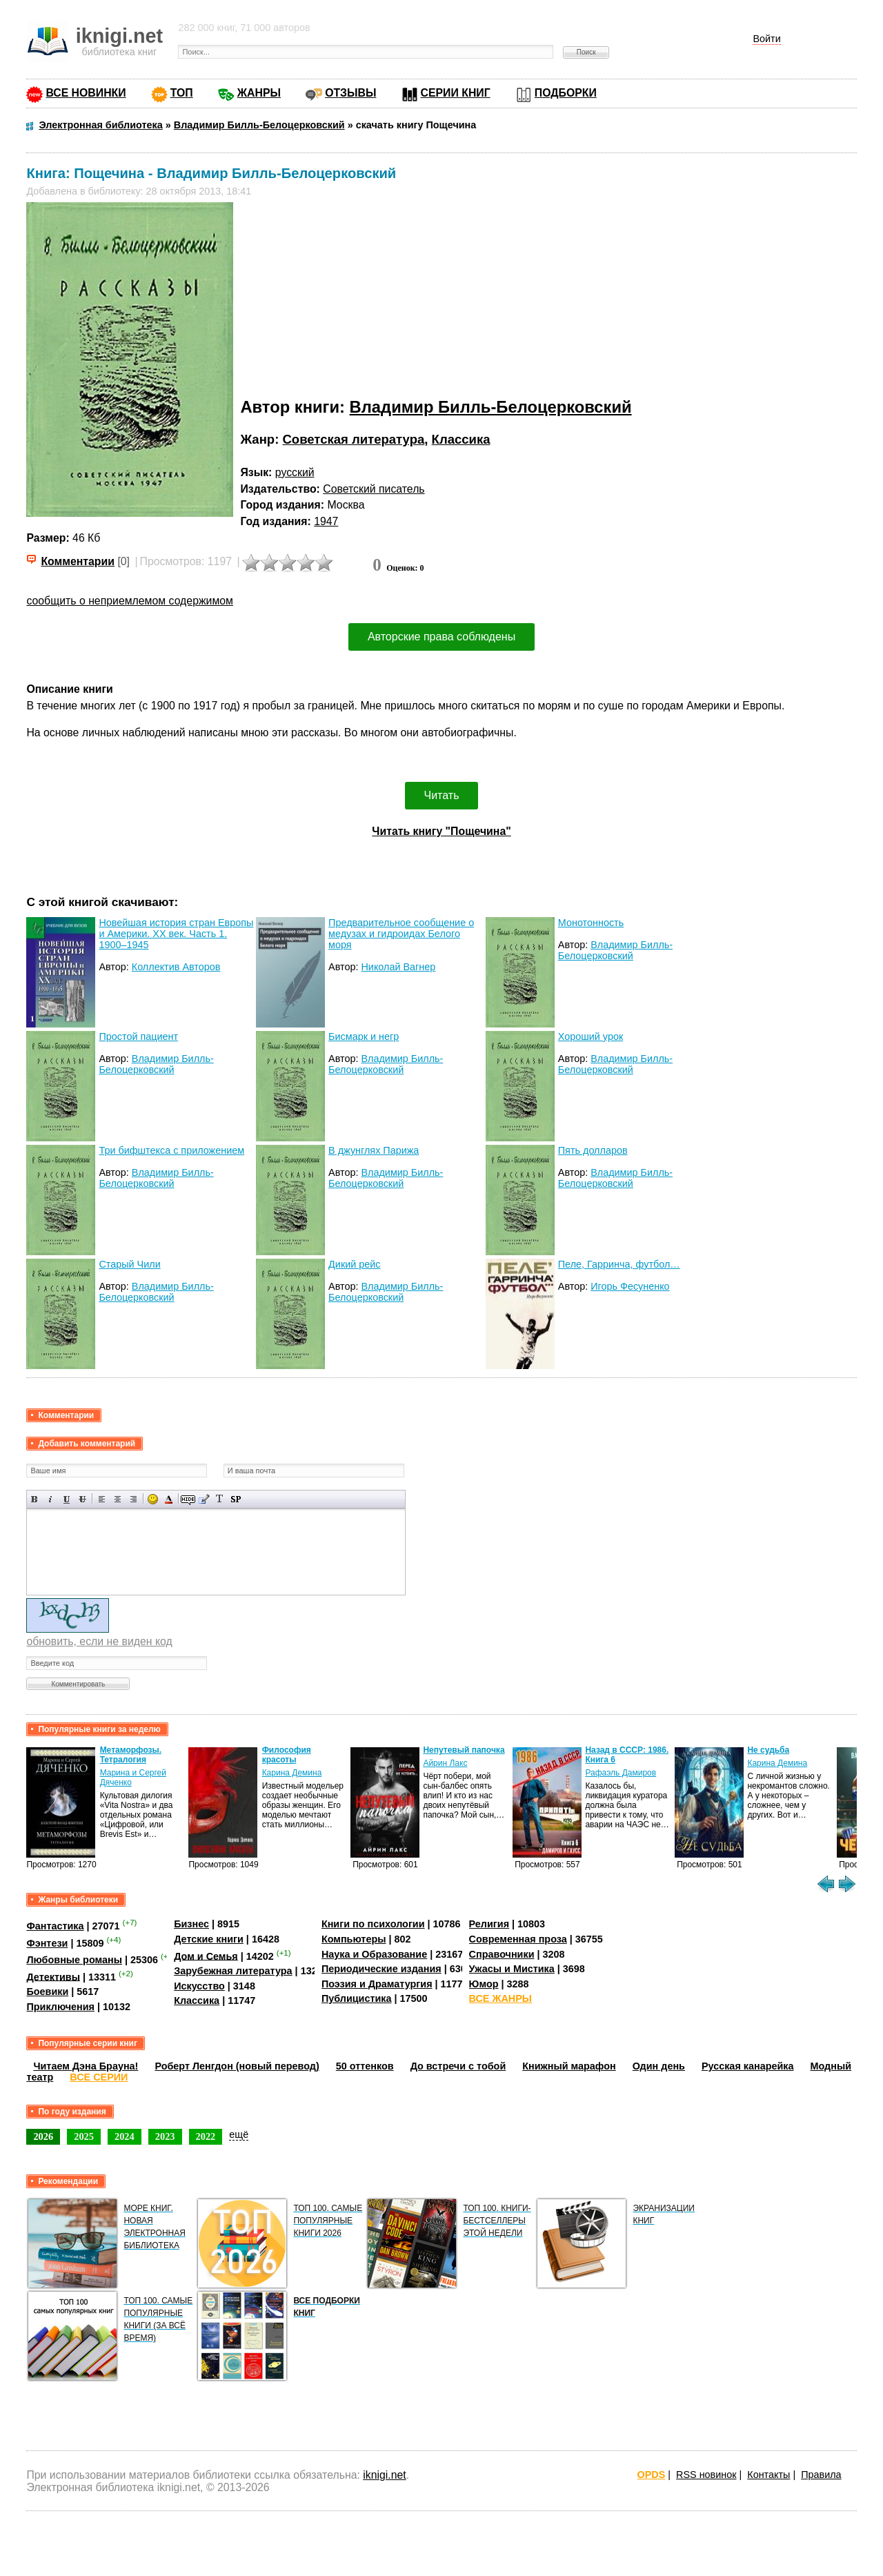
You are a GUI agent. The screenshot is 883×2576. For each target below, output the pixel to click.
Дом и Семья (206, 1955)
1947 (326, 521)
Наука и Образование (374, 1954)
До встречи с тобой (458, 2066)
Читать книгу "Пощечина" (441, 831)
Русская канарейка (748, 2066)
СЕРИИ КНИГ (455, 93)
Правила (821, 2474)
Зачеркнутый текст (82, 1499)
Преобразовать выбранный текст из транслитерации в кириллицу (220, 1499)
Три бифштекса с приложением (171, 1150)
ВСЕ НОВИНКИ (86, 93)
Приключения (60, 2006)
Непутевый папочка (463, 1750)
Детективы (53, 1976)
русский (295, 472)
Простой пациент (138, 1036)
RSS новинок (706, 2474)
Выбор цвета (169, 1499)
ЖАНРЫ (259, 93)
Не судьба (768, 1750)
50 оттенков (365, 2066)
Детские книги (209, 1939)
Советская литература (353, 439)
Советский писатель (373, 489)
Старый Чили (129, 1264)
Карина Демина (292, 1773)
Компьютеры (353, 1939)
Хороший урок (590, 1036)
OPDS (651, 2474)
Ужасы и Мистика (512, 1968)
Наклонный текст (51, 1499)
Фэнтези (47, 1943)
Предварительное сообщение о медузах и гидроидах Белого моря (401, 933)
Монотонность (591, 922)
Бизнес (191, 1923)
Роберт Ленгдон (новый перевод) (237, 2066)
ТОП (181, 93)
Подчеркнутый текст (67, 1499)
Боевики (47, 1991)
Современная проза (518, 1939)
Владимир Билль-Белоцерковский (491, 406)
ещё (238, 2134)
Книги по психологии (373, 1923)
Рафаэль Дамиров (620, 1773)
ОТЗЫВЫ (350, 93)
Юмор (484, 1983)
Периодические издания (381, 1968)
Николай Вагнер (398, 966)
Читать (441, 795)
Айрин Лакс (445, 1763)
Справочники (502, 1954)
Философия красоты (286, 1754)
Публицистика (356, 1998)
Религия (489, 1923)
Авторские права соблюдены (441, 636)
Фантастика (54, 1925)
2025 (84, 2136)
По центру (118, 1499)
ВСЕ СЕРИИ (99, 2077)
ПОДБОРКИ (566, 93)
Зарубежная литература (233, 1970)
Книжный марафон (569, 2066)
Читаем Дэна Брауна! (85, 2066)
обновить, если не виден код (99, 1641)
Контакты (768, 2474)
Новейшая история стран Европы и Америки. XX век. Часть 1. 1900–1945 (176, 933)
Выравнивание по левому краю (102, 1499)
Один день (659, 2066)
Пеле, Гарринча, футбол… (619, 1264)
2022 (206, 2136)
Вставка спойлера (236, 1499)
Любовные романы (74, 1959)
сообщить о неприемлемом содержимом (129, 601)
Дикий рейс (354, 1264)
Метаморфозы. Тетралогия (131, 1754)
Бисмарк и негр (363, 1036)
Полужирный (35, 1499)
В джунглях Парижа (373, 1150)
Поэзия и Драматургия (377, 1983)
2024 (125, 2136)
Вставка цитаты (204, 1499)
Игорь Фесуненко (630, 1286)
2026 (43, 2136)
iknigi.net (384, 2475)
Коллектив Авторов (176, 966)
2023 (165, 2136)
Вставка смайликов (153, 1499)
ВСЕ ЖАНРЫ (500, 1998)
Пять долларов (593, 1150)
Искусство (199, 1986)
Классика (461, 439)
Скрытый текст (188, 1499)
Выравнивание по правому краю (133, 1499)
